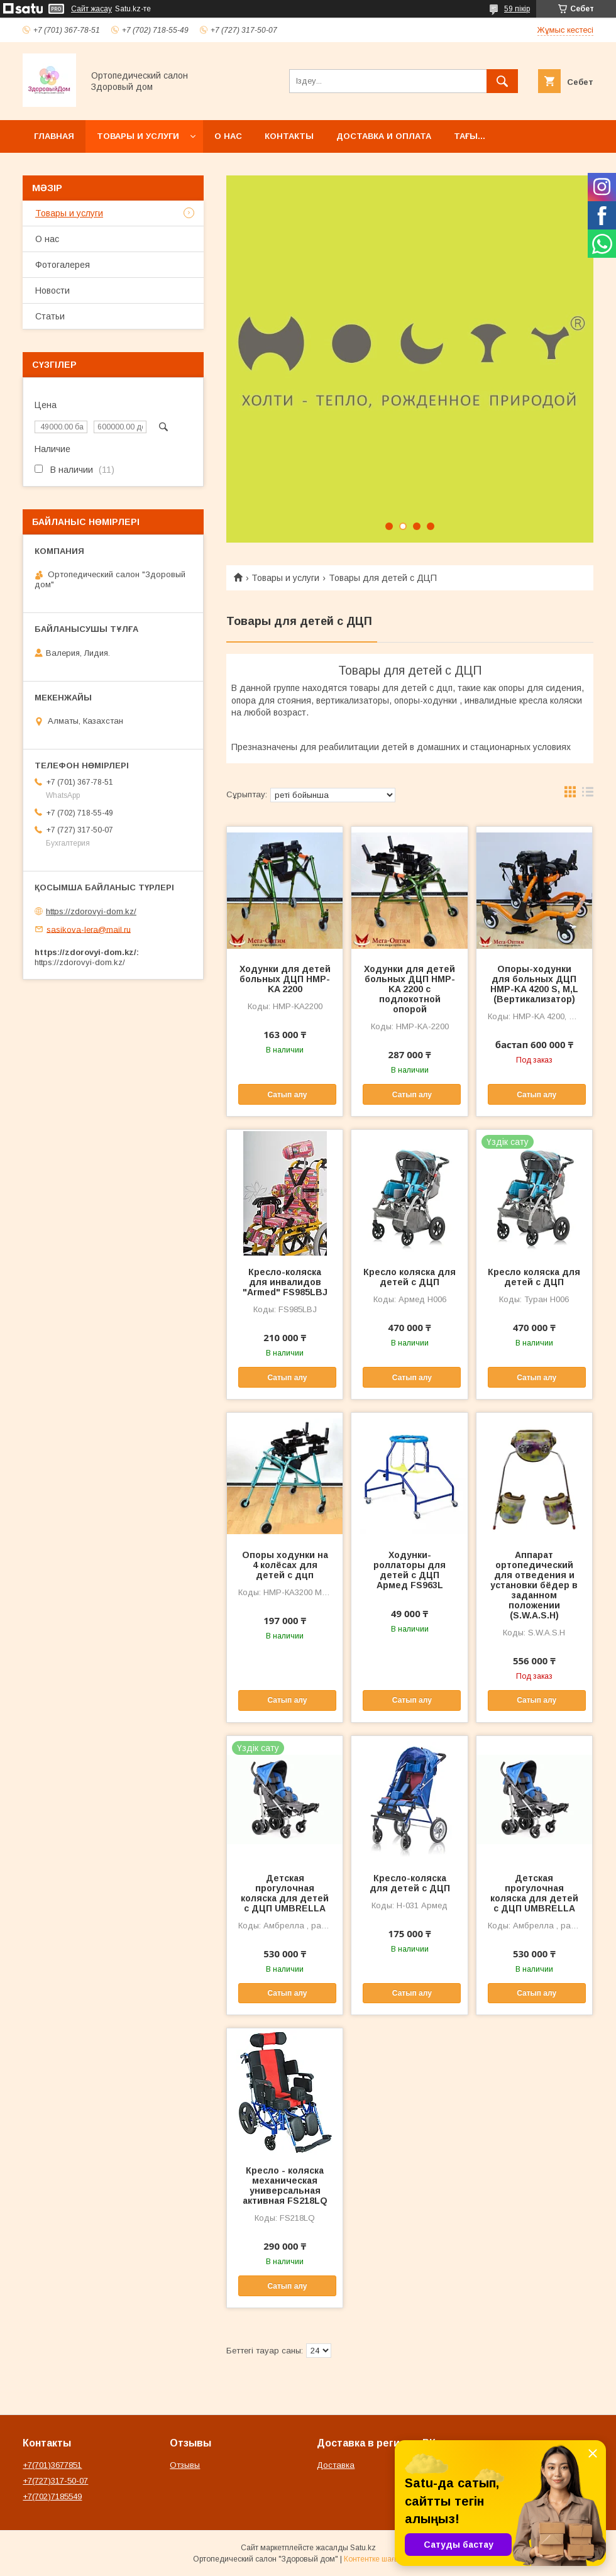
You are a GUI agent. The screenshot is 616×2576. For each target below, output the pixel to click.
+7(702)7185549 (52, 2496)
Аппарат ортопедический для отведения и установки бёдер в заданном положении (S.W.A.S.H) (534, 1585)
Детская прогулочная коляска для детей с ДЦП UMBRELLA (285, 1893)
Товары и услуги (138, 136)
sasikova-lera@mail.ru (89, 929)
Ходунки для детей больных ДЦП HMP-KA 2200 (285, 979)
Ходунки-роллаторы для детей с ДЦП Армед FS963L (409, 1570)
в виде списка (587, 795)
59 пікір (517, 8)
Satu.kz (363, 2547)
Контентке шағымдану (383, 2559)
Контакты (289, 136)
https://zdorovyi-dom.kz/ (91, 911)
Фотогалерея (62, 265)
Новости (52, 290)
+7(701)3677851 (52, 2465)
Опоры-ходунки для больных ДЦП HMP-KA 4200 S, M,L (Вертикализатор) (534, 984)
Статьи (50, 316)
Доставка (336, 2465)
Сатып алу (287, 1094)
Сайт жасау (91, 8)
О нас (228, 136)
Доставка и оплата (383, 136)
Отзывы (185, 2465)
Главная (54, 136)
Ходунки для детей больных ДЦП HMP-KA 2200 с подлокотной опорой (409, 989)
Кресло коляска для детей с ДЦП (409, 1277)
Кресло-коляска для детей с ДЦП (410, 1883)
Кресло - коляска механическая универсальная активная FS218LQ (285, 2185)
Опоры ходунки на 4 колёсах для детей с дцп (285, 1565)
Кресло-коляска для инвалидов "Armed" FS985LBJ (285, 1282)
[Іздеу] (502, 81)
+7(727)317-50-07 (55, 2480)
